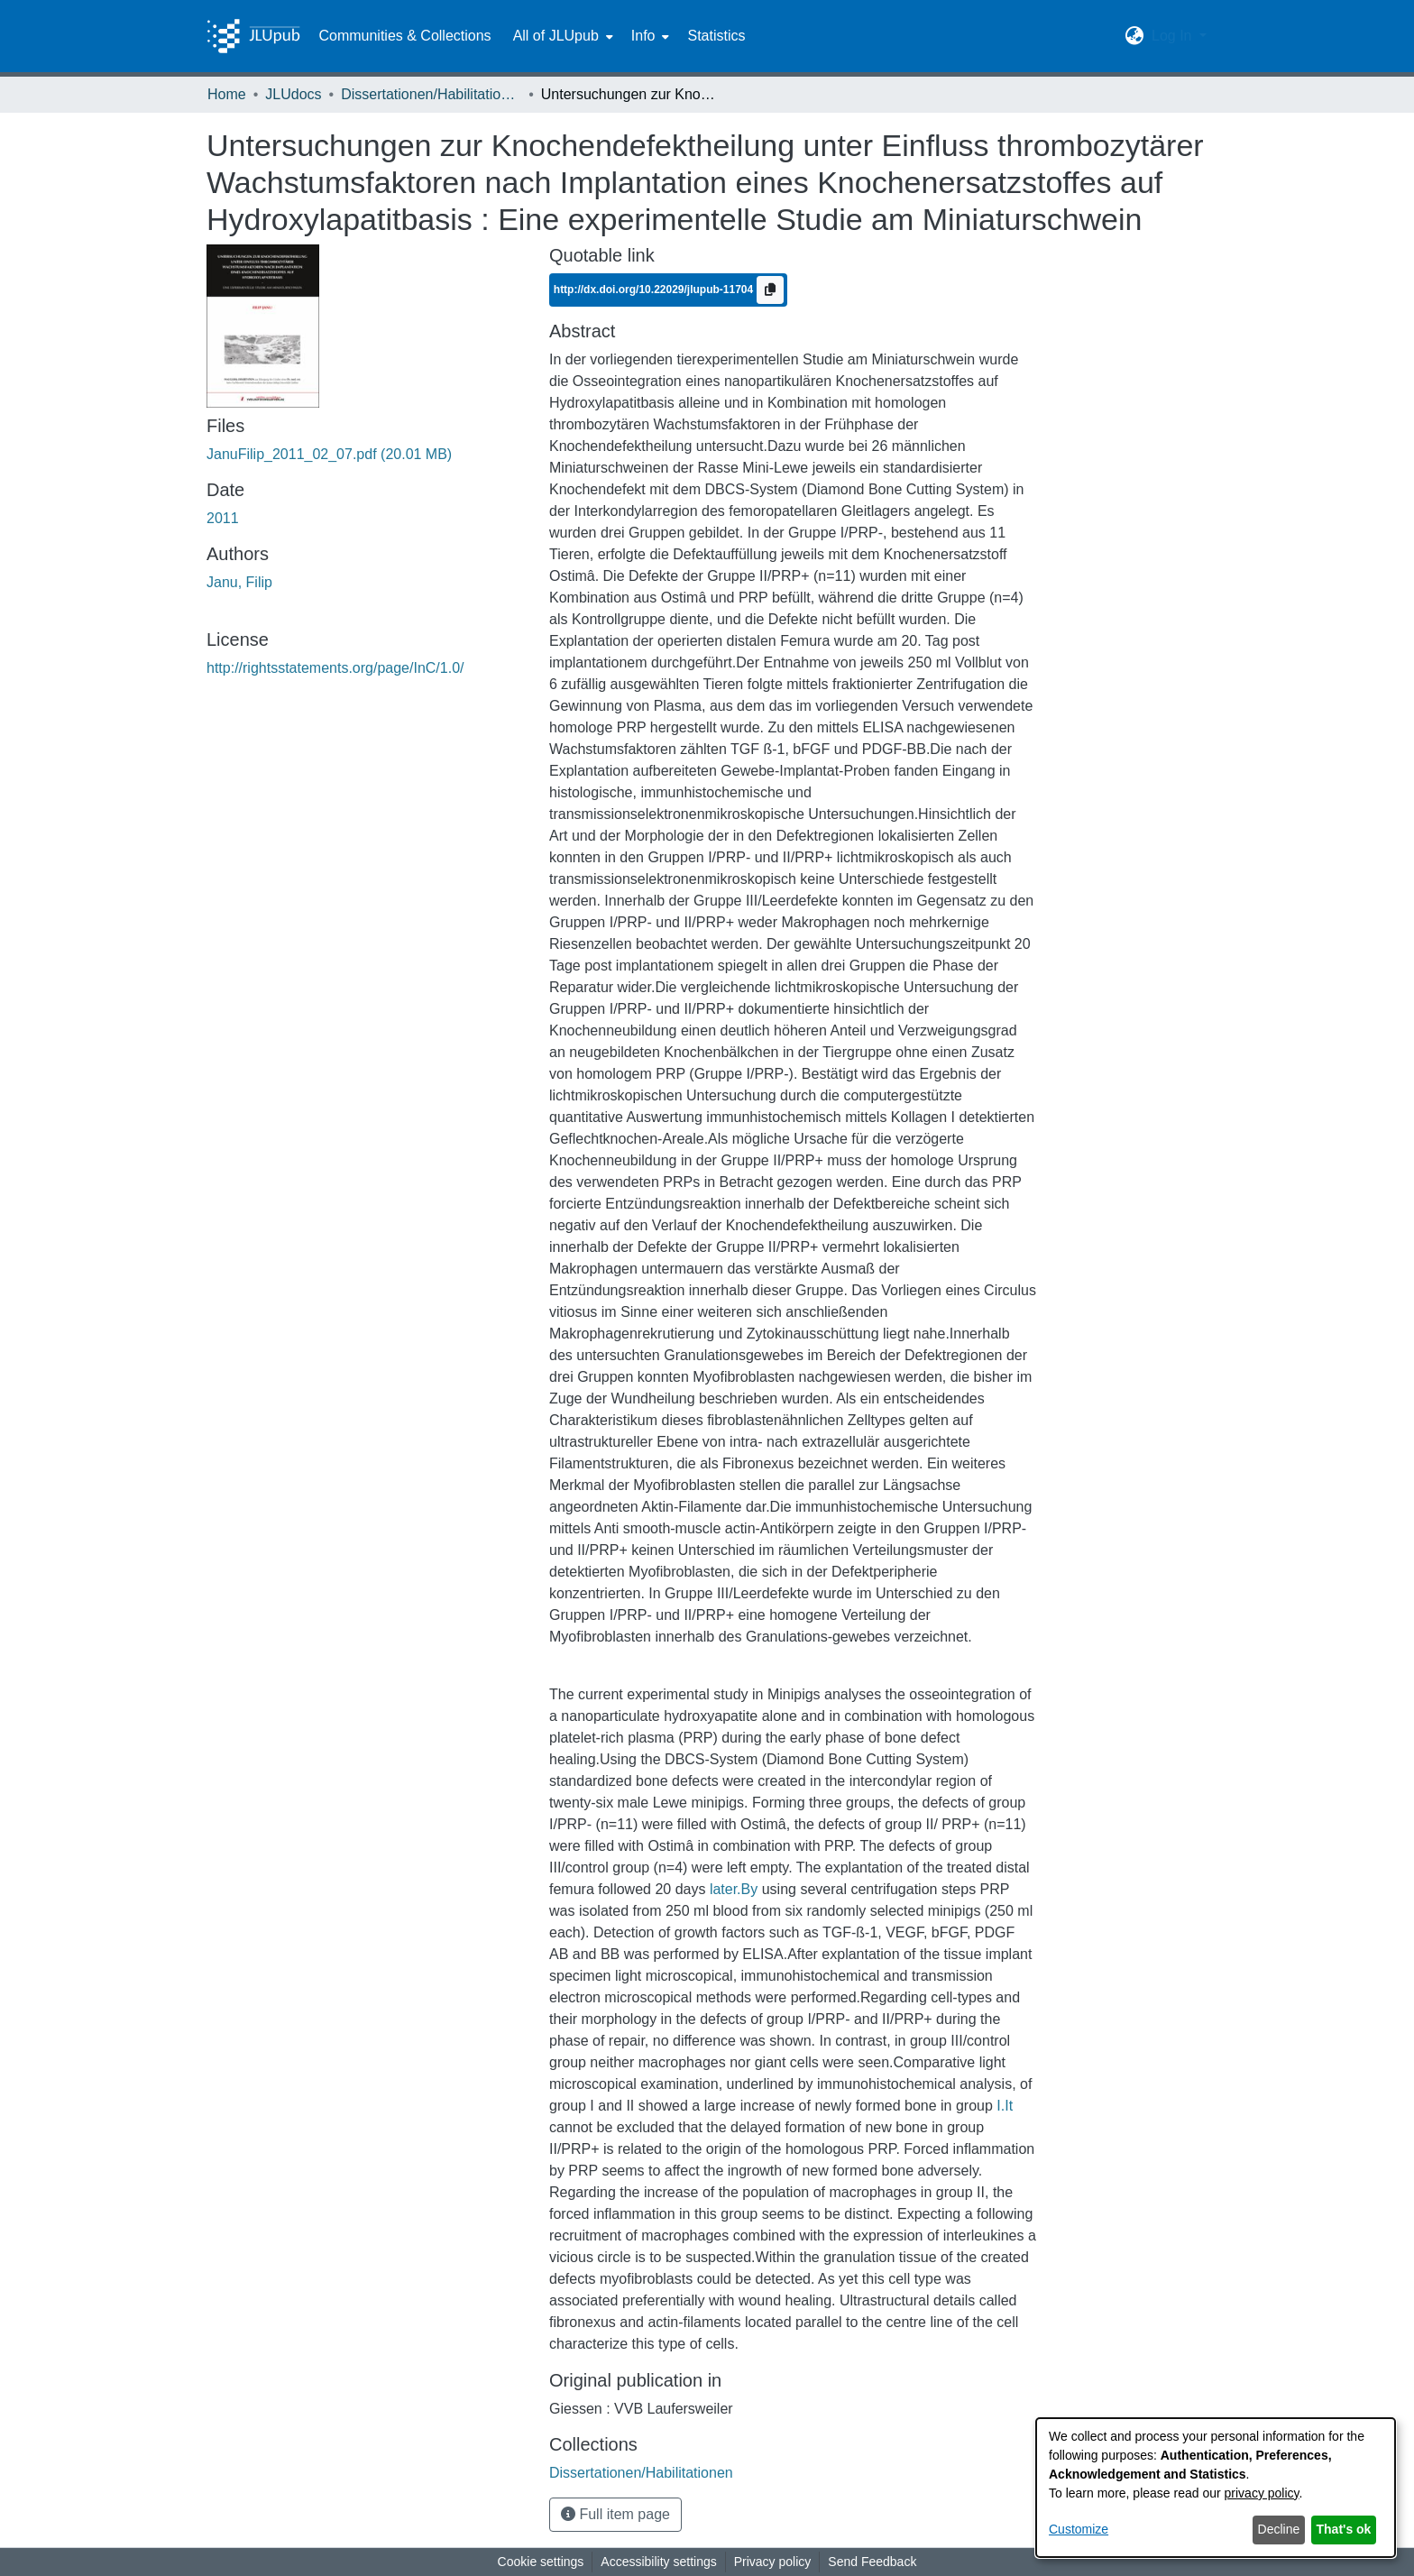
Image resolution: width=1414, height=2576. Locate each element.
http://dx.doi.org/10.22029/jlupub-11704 (655, 289)
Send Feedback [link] (872, 2561)
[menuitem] (561, 36)
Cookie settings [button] (541, 2561)
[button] (1135, 36)
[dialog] (1215, 2487)
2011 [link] (223, 518)
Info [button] (643, 35)
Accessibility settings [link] (658, 2561)
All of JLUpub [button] (556, 35)
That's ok (1344, 2529)
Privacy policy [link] (773, 2561)
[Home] (253, 36)
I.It (1004, 2105)
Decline (1279, 2529)
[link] (329, 454)
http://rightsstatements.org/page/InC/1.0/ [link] (335, 668)
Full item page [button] (615, 2514)
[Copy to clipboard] (770, 290)
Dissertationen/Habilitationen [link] (431, 94)
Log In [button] (1174, 35)
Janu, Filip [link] (239, 582)
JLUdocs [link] (293, 94)
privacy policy (1262, 2493)
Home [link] (226, 94)
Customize (1078, 2529)
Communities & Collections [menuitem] (404, 35)
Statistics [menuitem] (716, 35)
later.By (734, 1889)
